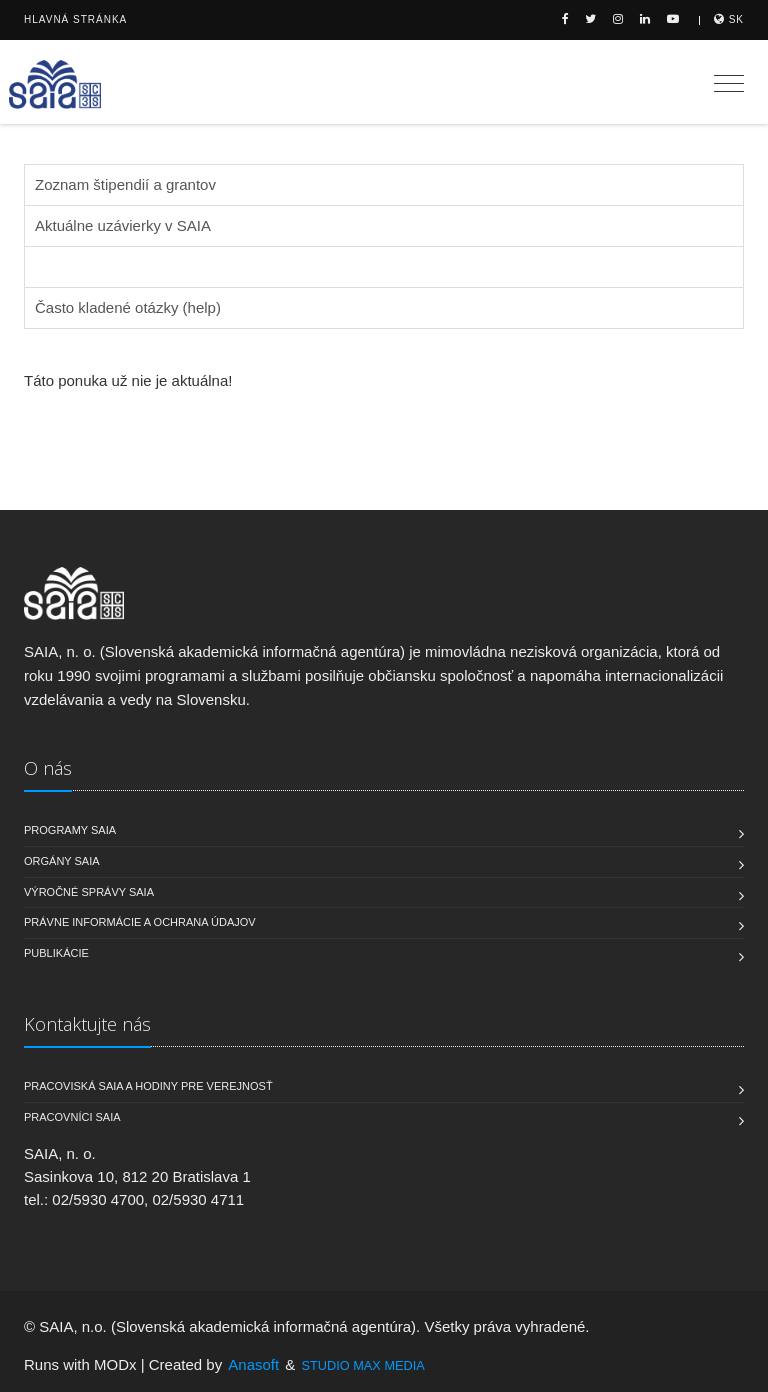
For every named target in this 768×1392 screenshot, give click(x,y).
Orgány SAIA (62, 861)
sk (729, 19)
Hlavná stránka (75, 19)
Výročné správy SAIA (89, 892)
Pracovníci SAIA (72, 1117)
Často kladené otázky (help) (128, 307)
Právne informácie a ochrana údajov (140, 922)
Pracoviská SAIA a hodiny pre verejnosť (148, 1086)
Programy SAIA (70, 830)
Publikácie (56, 953)
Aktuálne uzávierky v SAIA (123, 225)
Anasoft (253, 1364)
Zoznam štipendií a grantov (125, 184)
